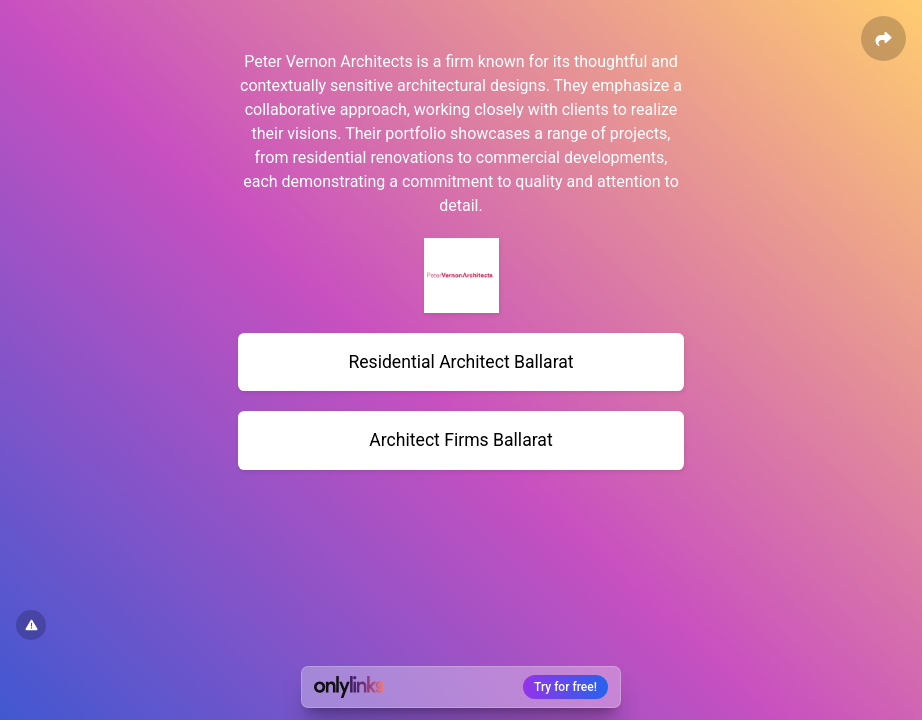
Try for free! (565, 687)
